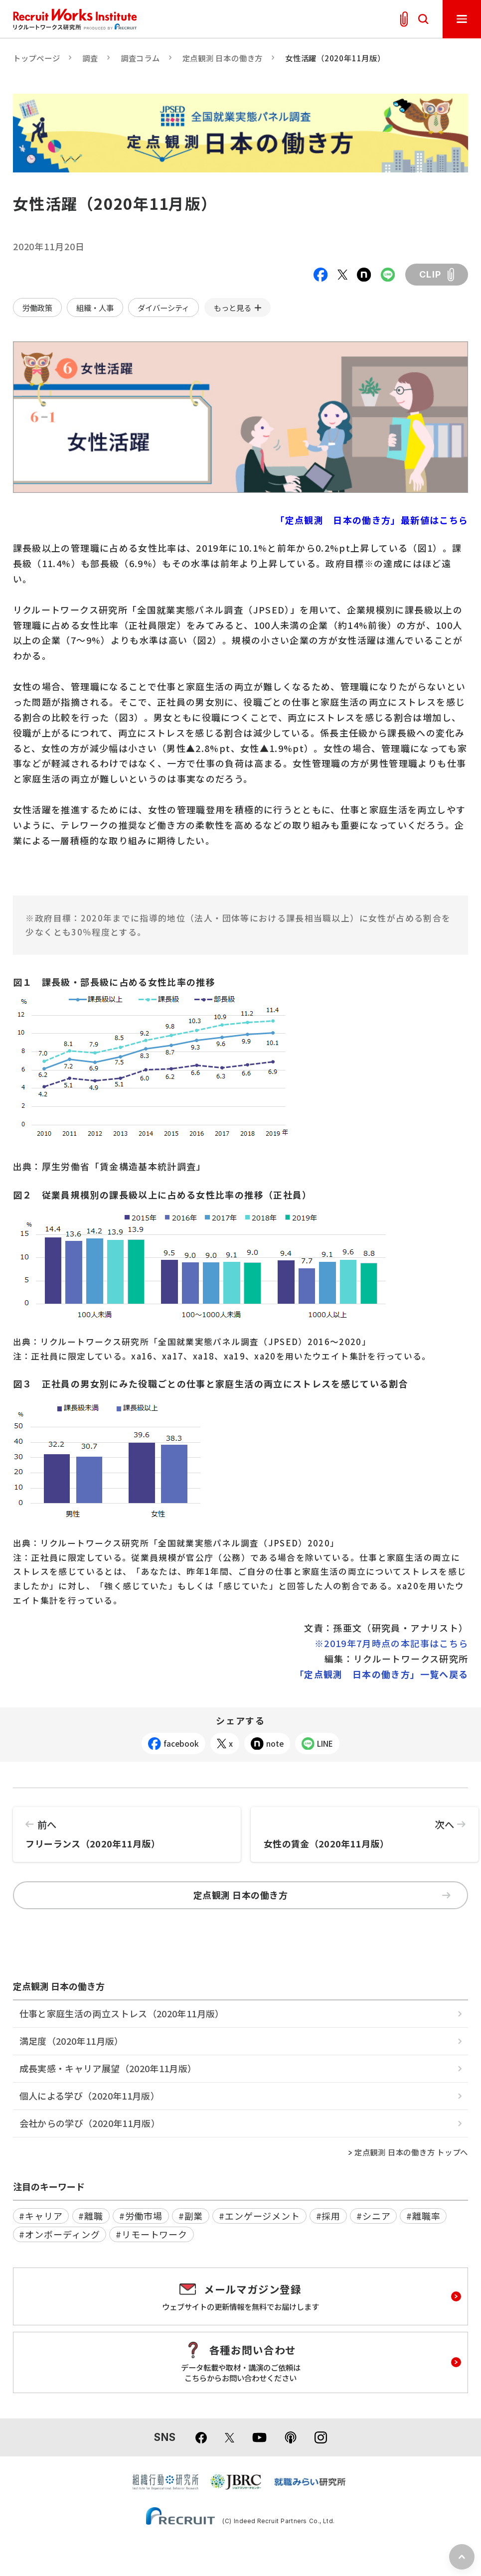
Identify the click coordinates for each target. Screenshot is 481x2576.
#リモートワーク (151, 2234)
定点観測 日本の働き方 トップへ (411, 2152)
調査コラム (140, 57)
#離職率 (423, 2215)
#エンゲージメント (259, 2215)
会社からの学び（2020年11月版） (89, 2123)
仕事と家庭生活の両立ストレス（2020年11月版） (121, 2013)
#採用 (328, 2215)
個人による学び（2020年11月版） (89, 2095)
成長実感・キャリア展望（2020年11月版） (108, 2068)
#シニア (373, 2215)
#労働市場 (141, 2215)
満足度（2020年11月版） (71, 2040)
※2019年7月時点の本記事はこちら (391, 1643)
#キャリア (41, 2215)
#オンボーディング (59, 2234)
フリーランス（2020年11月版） (127, 1828)
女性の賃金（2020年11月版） (365, 1828)
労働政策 (37, 307)
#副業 (190, 2215)
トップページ (36, 57)
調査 (90, 57)
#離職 (90, 2215)
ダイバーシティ (163, 307)
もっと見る (232, 307)
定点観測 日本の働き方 (222, 57)
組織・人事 (95, 307)
